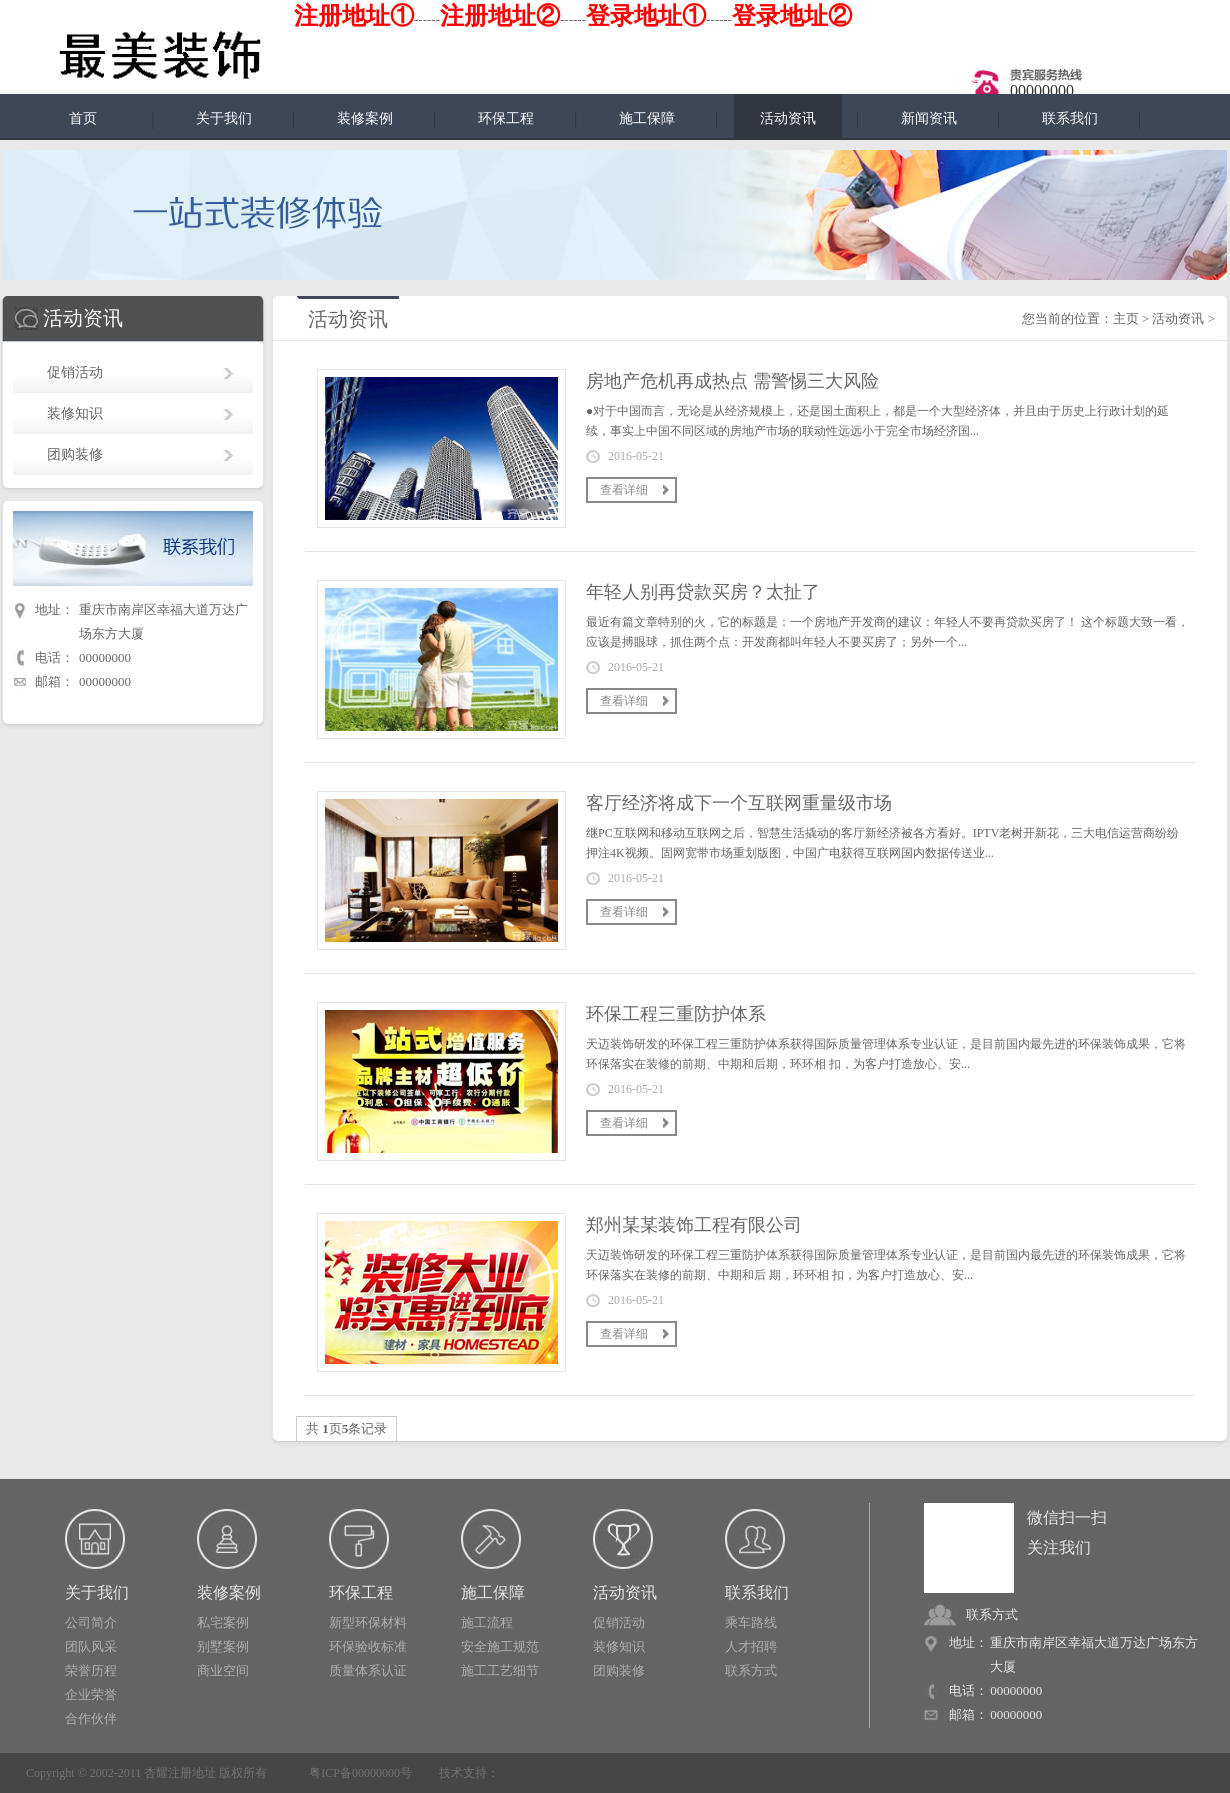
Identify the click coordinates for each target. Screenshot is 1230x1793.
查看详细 (624, 490)
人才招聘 (751, 1646)
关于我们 (224, 118)
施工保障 (647, 118)
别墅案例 (223, 1646)
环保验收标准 (368, 1646)
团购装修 (75, 454)
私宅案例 (223, 1622)
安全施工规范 (500, 1646)
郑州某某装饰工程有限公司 (694, 1225)
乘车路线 (751, 1622)
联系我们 (1070, 118)
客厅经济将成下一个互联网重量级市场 (739, 803)
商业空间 (223, 1670)
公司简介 (91, 1622)
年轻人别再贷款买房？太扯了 (703, 592)
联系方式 (751, 1670)
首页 (83, 118)
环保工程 (506, 118)
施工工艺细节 (500, 1670)
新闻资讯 (929, 118)
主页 (1126, 318)
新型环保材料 (368, 1622)
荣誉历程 (91, 1670)
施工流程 (487, 1622)
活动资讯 (1178, 318)
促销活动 (75, 372)
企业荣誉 (91, 1694)
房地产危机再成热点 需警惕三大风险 (732, 381)
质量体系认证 (368, 1670)
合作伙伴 (91, 1718)
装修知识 (75, 413)
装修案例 (365, 118)
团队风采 (91, 1646)
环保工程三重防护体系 (676, 1014)
